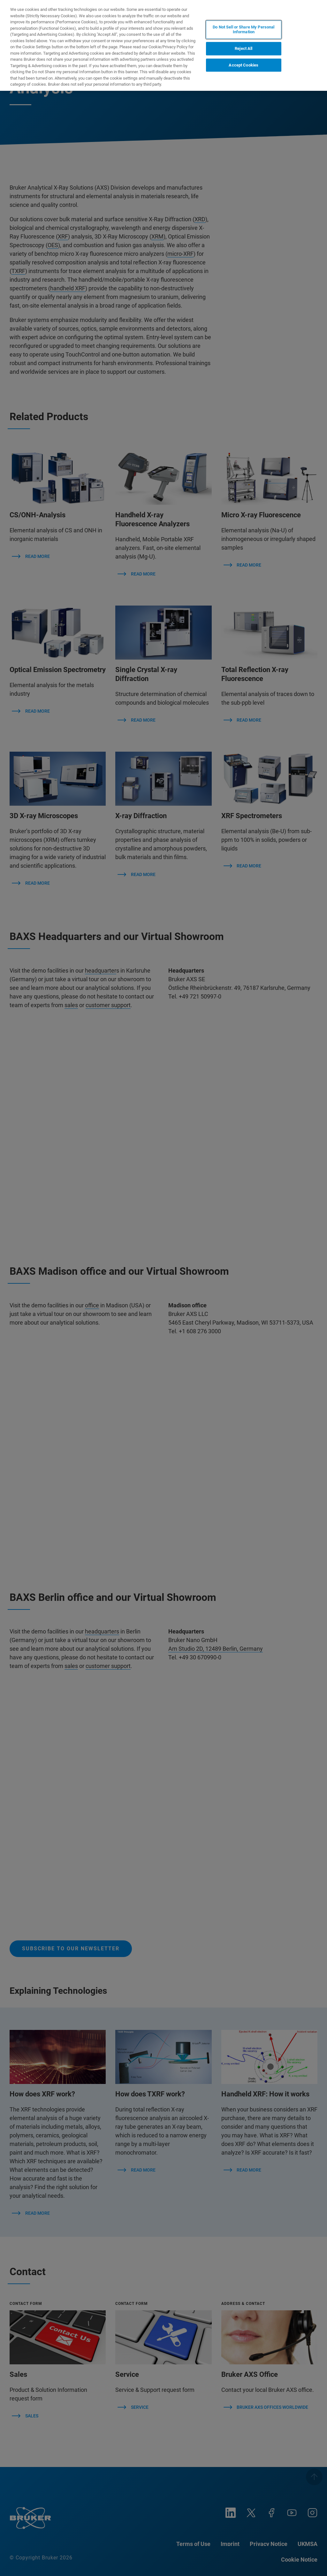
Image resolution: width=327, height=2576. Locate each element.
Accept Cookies (243, 65)
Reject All (243, 48)
